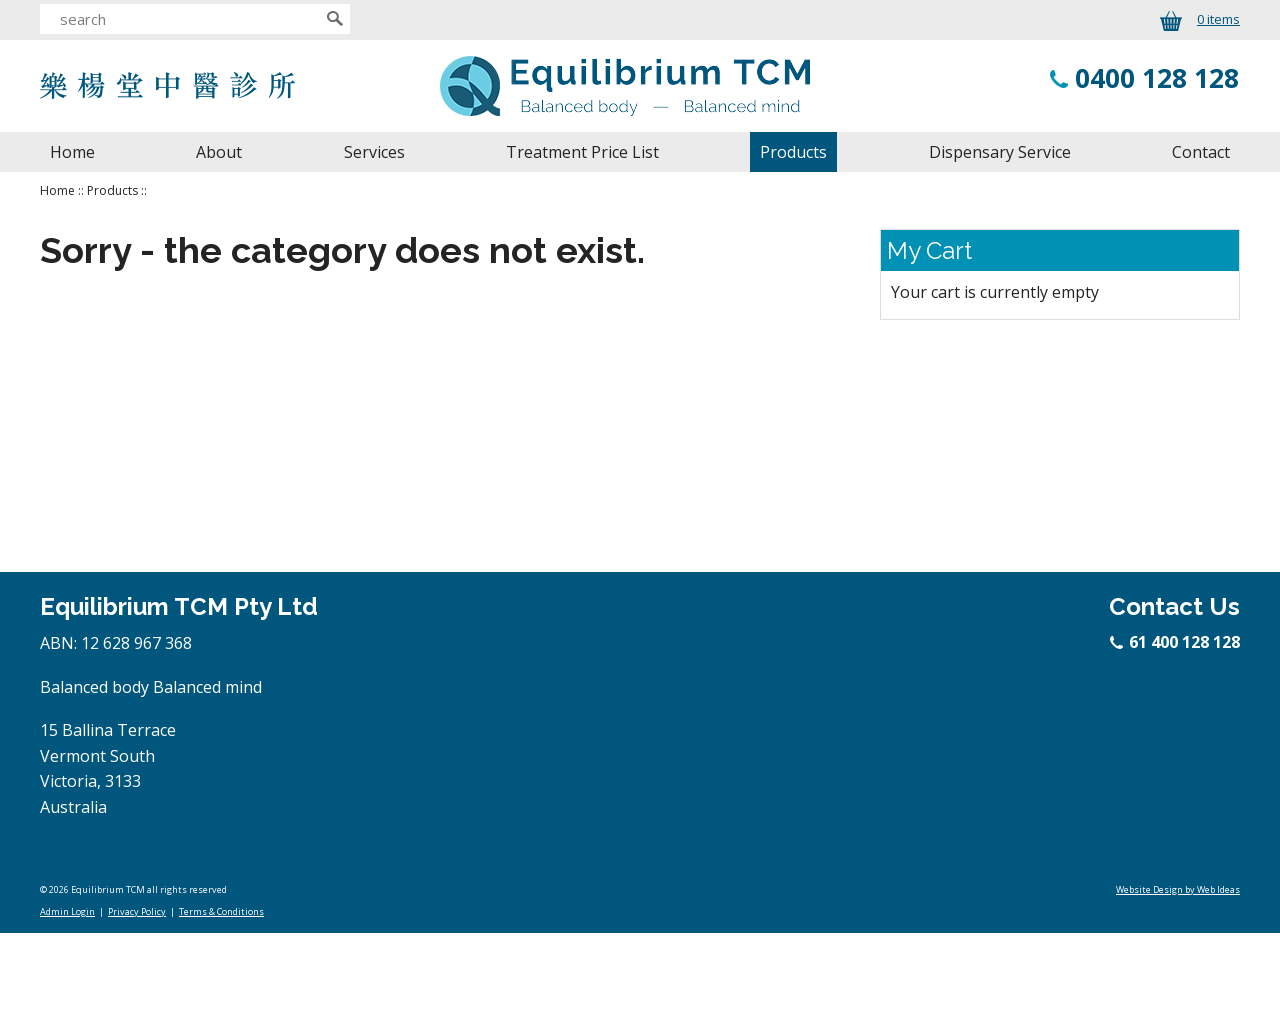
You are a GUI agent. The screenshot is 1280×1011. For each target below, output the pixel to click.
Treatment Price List (582, 152)
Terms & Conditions (221, 911)
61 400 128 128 (1176, 642)
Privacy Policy (137, 911)
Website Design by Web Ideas (1178, 889)
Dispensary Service (1000, 152)
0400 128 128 (1157, 78)
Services (374, 152)
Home (72, 152)
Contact (1201, 152)
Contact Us (1174, 606)
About (219, 152)
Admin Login (67, 911)
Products (793, 152)
